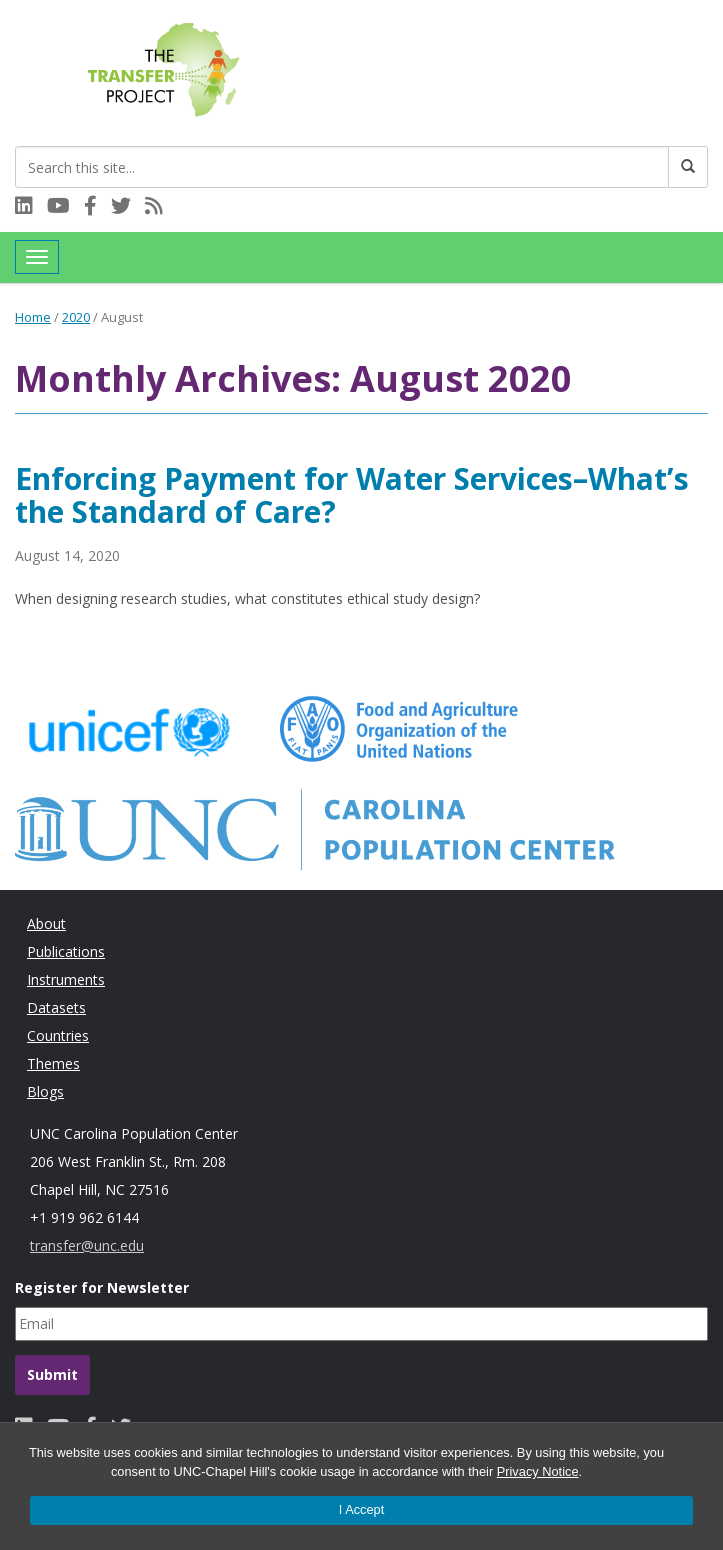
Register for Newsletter (102, 1287)
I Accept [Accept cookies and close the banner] (362, 1509)
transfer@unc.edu (87, 1245)
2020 (76, 317)
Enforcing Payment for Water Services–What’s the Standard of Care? (352, 495)
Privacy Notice (538, 1471)
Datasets (56, 1007)
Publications (66, 951)
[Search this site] (342, 167)
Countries (58, 1035)
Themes (53, 1063)
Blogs (45, 1091)
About (46, 923)
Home (33, 317)
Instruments (66, 979)
